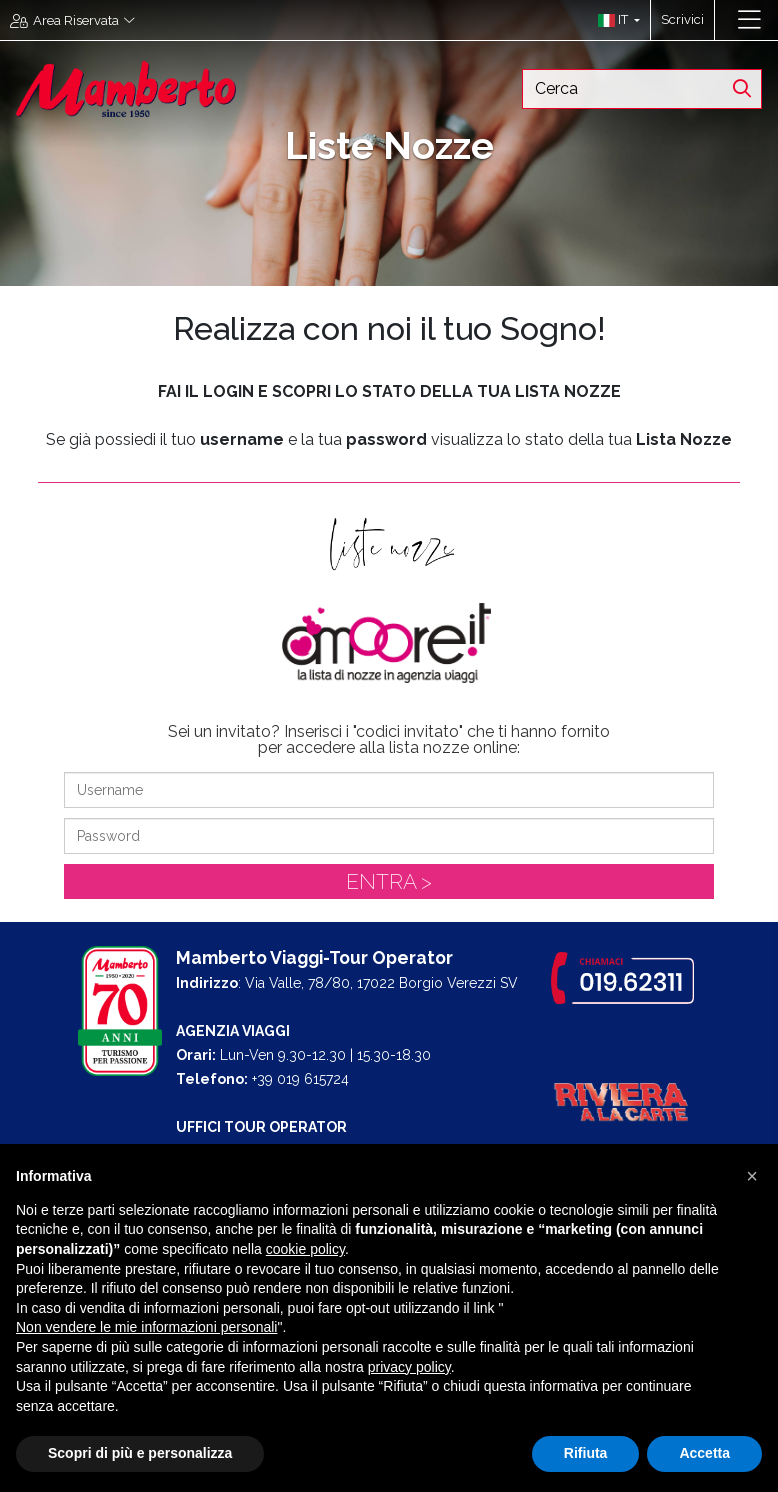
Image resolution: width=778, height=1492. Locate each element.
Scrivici (682, 19)
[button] (614, 20)
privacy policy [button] (409, 1367)
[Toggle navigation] (749, 20)
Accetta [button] (704, 1453)
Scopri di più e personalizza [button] (140, 1453)
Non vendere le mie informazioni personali (146, 1327)
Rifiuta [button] (586, 1453)
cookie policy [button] (305, 1249)
